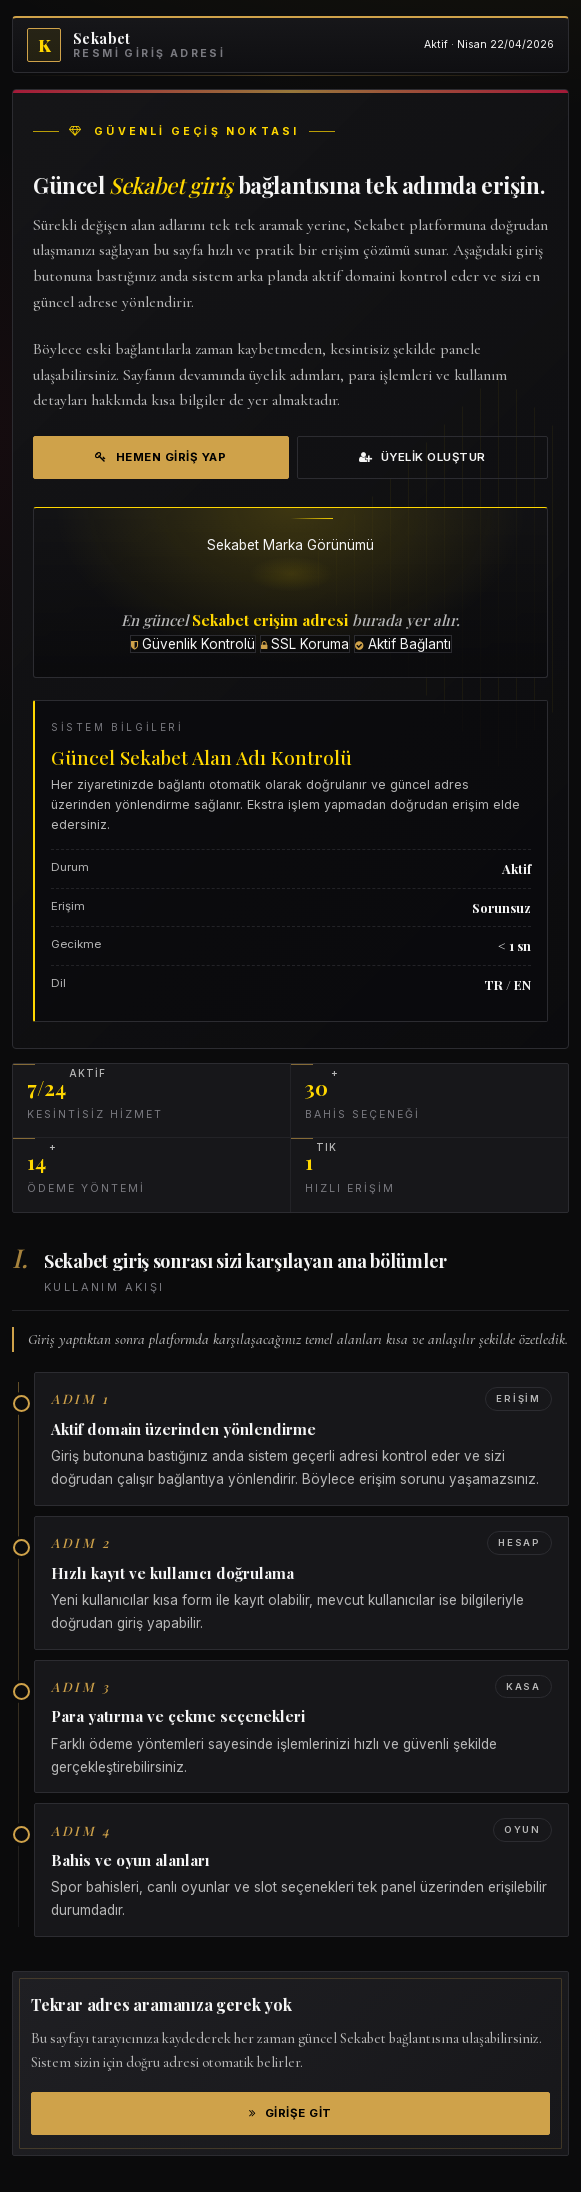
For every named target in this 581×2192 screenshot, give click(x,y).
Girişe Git (290, 2113)
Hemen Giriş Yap (160, 457)
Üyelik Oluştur (422, 457)
